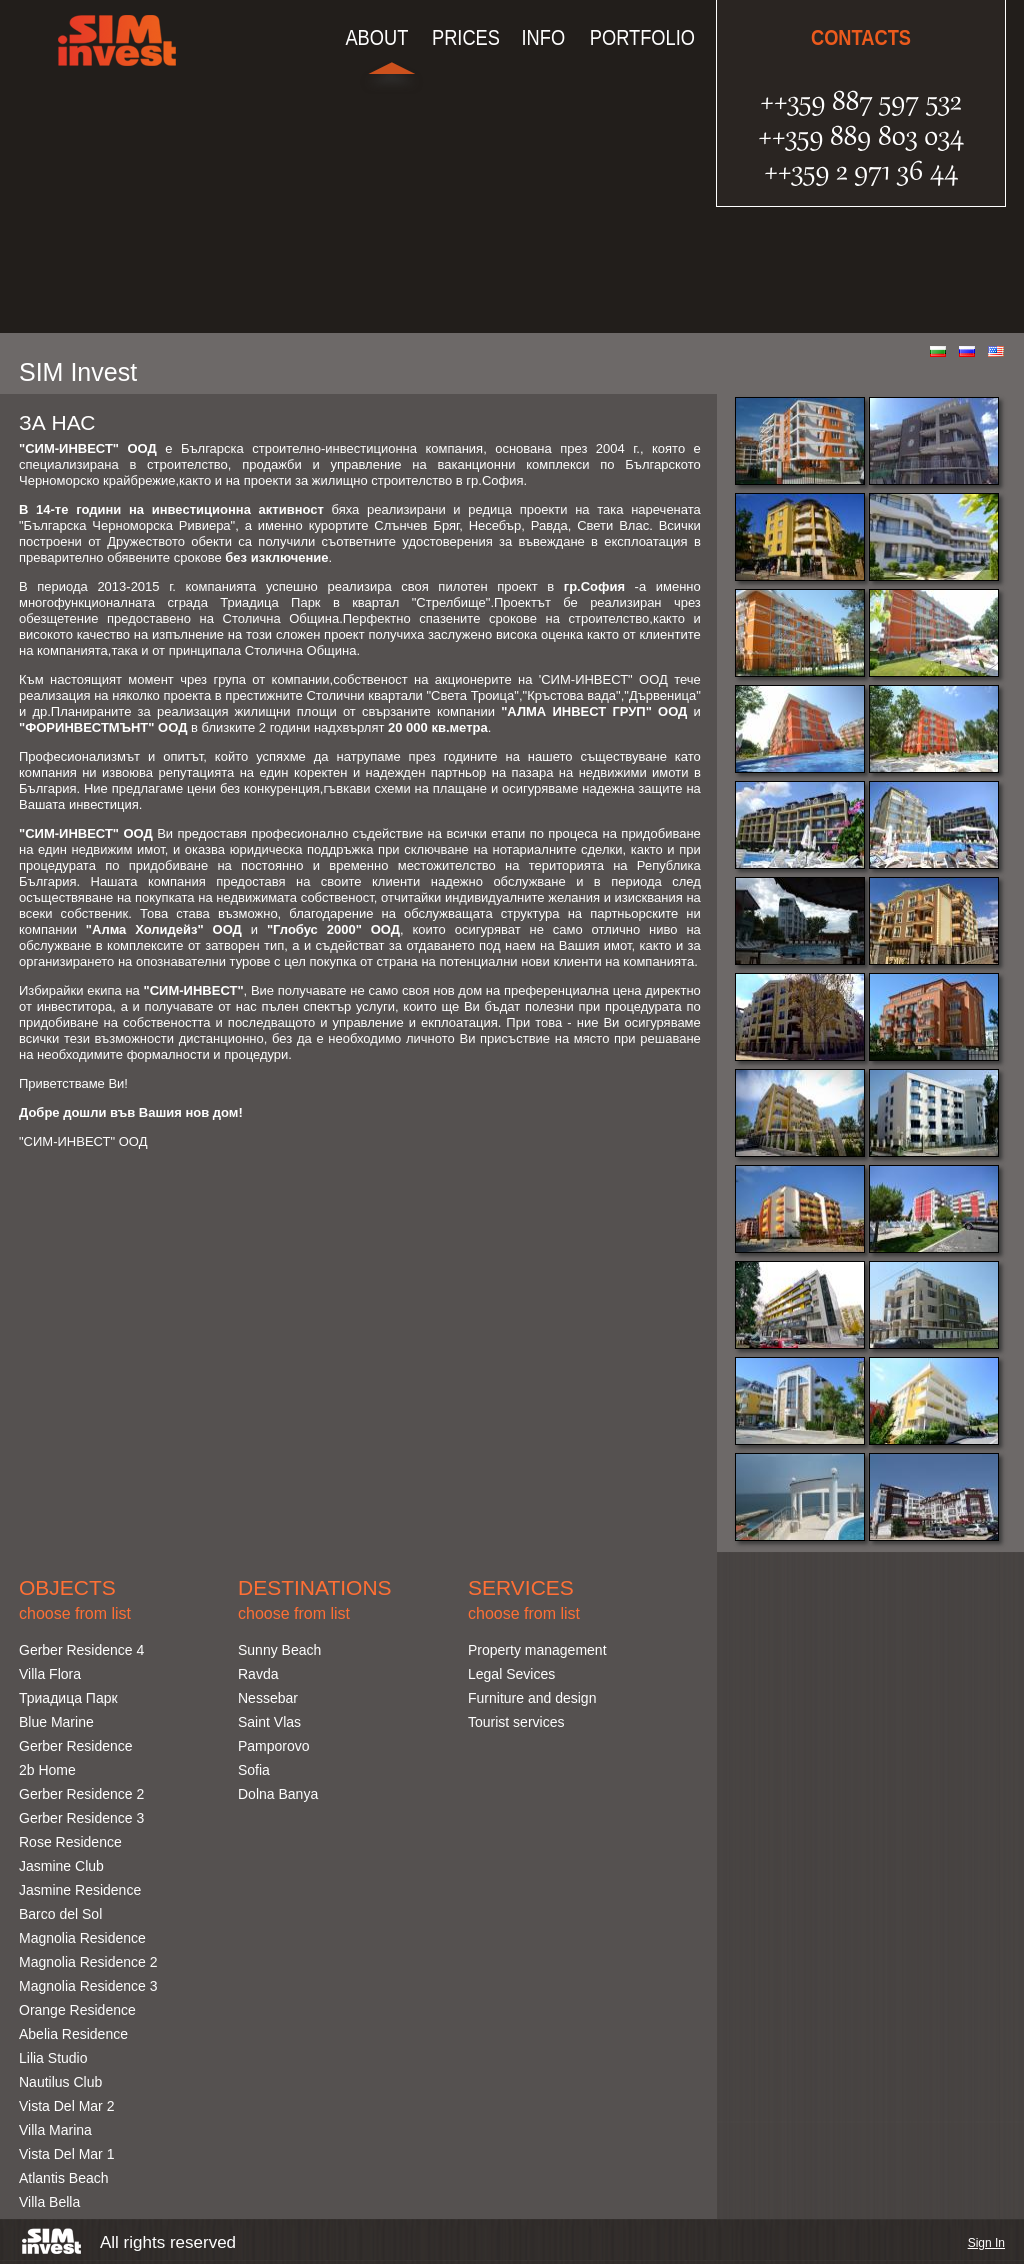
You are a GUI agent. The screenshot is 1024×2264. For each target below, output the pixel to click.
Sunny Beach (279, 1650)
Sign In (986, 2243)
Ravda (258, 1674)
